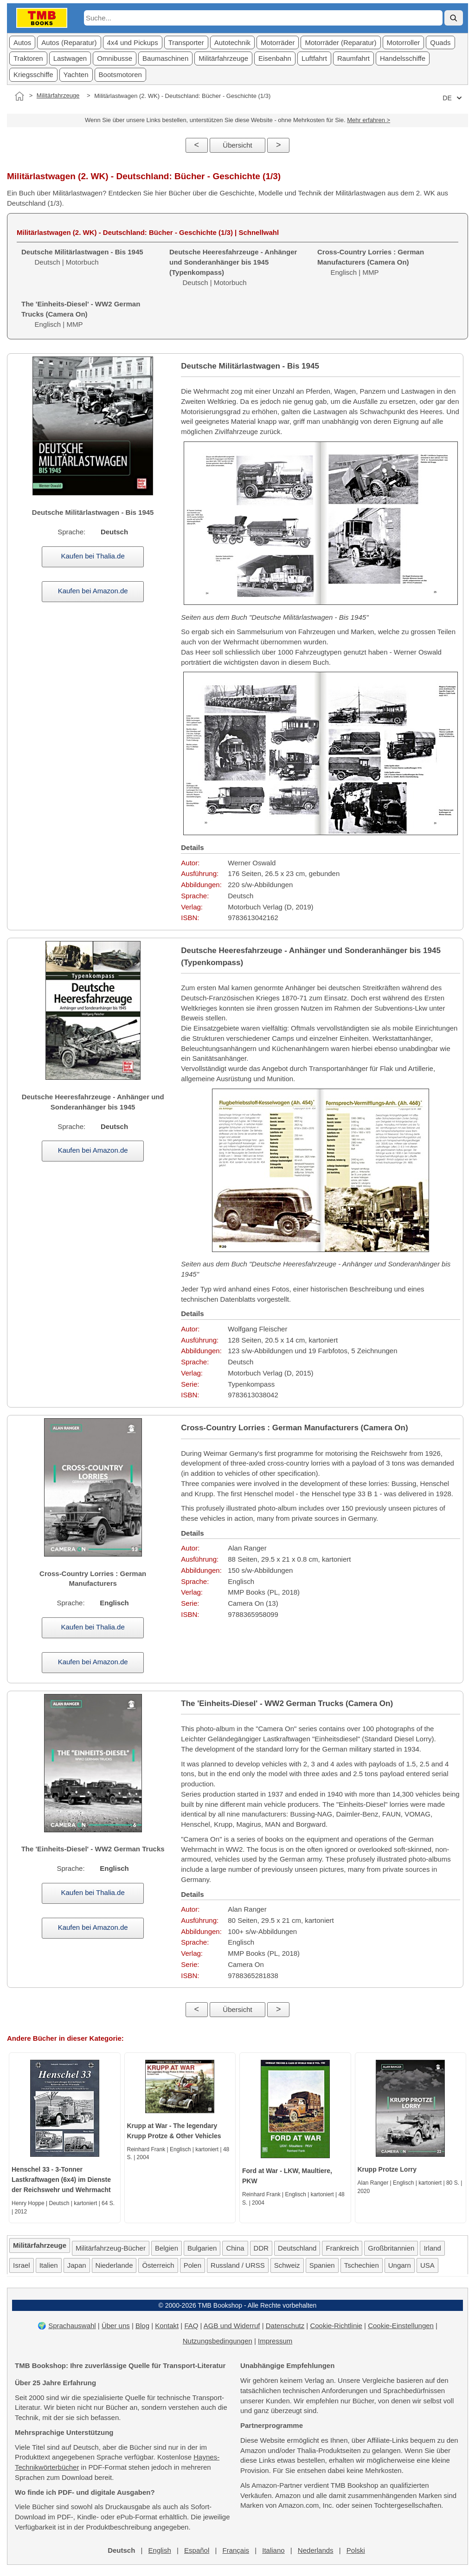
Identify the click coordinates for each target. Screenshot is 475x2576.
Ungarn (399, 2265)
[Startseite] (19, 96)
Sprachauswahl (72, 2325)
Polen (192, 2265)
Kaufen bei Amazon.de (93, 591)
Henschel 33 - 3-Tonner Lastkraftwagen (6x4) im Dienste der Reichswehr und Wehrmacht (61, 2179)
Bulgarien (202, 2248)
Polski (356, 2550)
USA (427, 2265)
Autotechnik (232, 42)
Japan (76, 2265)
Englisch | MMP (370, 262)
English (159, 2550)
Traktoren (28, 58)
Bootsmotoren (120, 74)
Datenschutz (285, 2325)
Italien (48, 2265)
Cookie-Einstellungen (401, 2325)
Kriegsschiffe (33, 74)
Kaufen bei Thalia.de (92, 556)
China (235, 2248)
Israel (21, 2265)
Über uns (116, 2325)
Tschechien (361, 2265)
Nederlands (316, 2550)
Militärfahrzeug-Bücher (111, 2248)
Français (235, 2550)
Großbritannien (391, 2248)
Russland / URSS (238, 2265)
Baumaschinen (165, 58)
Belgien (166, 2248)
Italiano (273, 2550)
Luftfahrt (314, 58)
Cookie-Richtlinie (336, 2325)
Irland (432, 2248)
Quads (440, 42)
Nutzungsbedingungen (217, 2341)
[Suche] (453, 18)
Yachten (76, 74)
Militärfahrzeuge (223, 58)
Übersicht (237, 145)
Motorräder (278, 42)
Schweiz (287, 2265)
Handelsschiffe (402, 58)
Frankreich (342, 2248)
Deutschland (297, 2248)
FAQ (191, 2325)
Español (196, 2550)
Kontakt (167, 2325)
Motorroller (403, 42)
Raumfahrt (353, 58)
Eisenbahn (274, 58)
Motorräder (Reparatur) (340, 42)
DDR (261, 2248)
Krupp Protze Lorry (387, 2169)
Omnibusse (114, 58)
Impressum (275, 2341)
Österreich (158, 2265)
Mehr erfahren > (368, 120)
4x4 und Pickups (132, 42)
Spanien (322, 2265)
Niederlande (114, 2265)
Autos (22, 42)
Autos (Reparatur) (68, 42)
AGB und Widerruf (232, 2325)
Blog (142, 2325)
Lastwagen (70, 58)
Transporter (186, 42)
